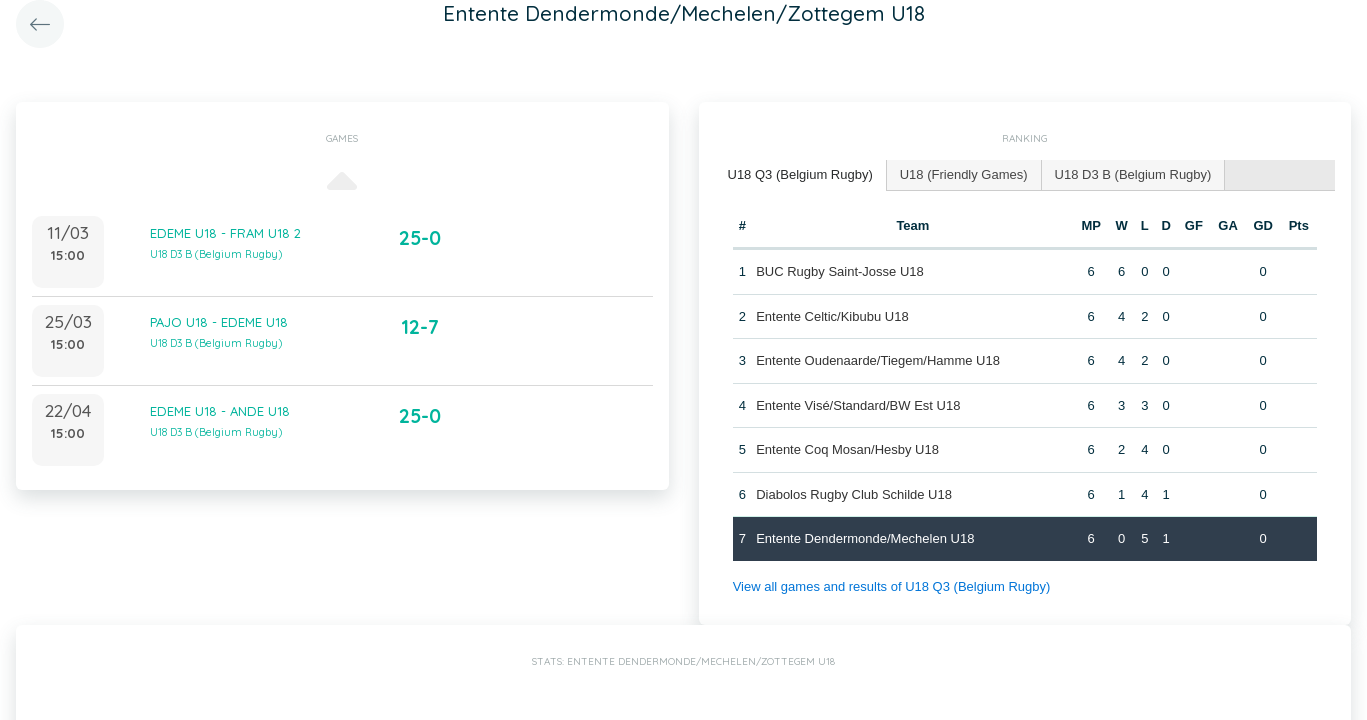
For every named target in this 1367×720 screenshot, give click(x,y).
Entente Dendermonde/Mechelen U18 (865, 538)
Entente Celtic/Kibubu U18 (832, 316)
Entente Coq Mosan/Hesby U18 (847, 449)
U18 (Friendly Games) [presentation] (964, 174)
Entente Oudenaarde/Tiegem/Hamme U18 (878, 360)
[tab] (801, 175)
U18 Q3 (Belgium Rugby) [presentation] (800, 174)
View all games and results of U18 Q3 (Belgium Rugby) (892, 586)
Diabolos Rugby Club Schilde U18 (854, 494)
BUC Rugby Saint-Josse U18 (840, 271)
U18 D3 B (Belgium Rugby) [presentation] (1133, 174)
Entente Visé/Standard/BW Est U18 (858, 405)
